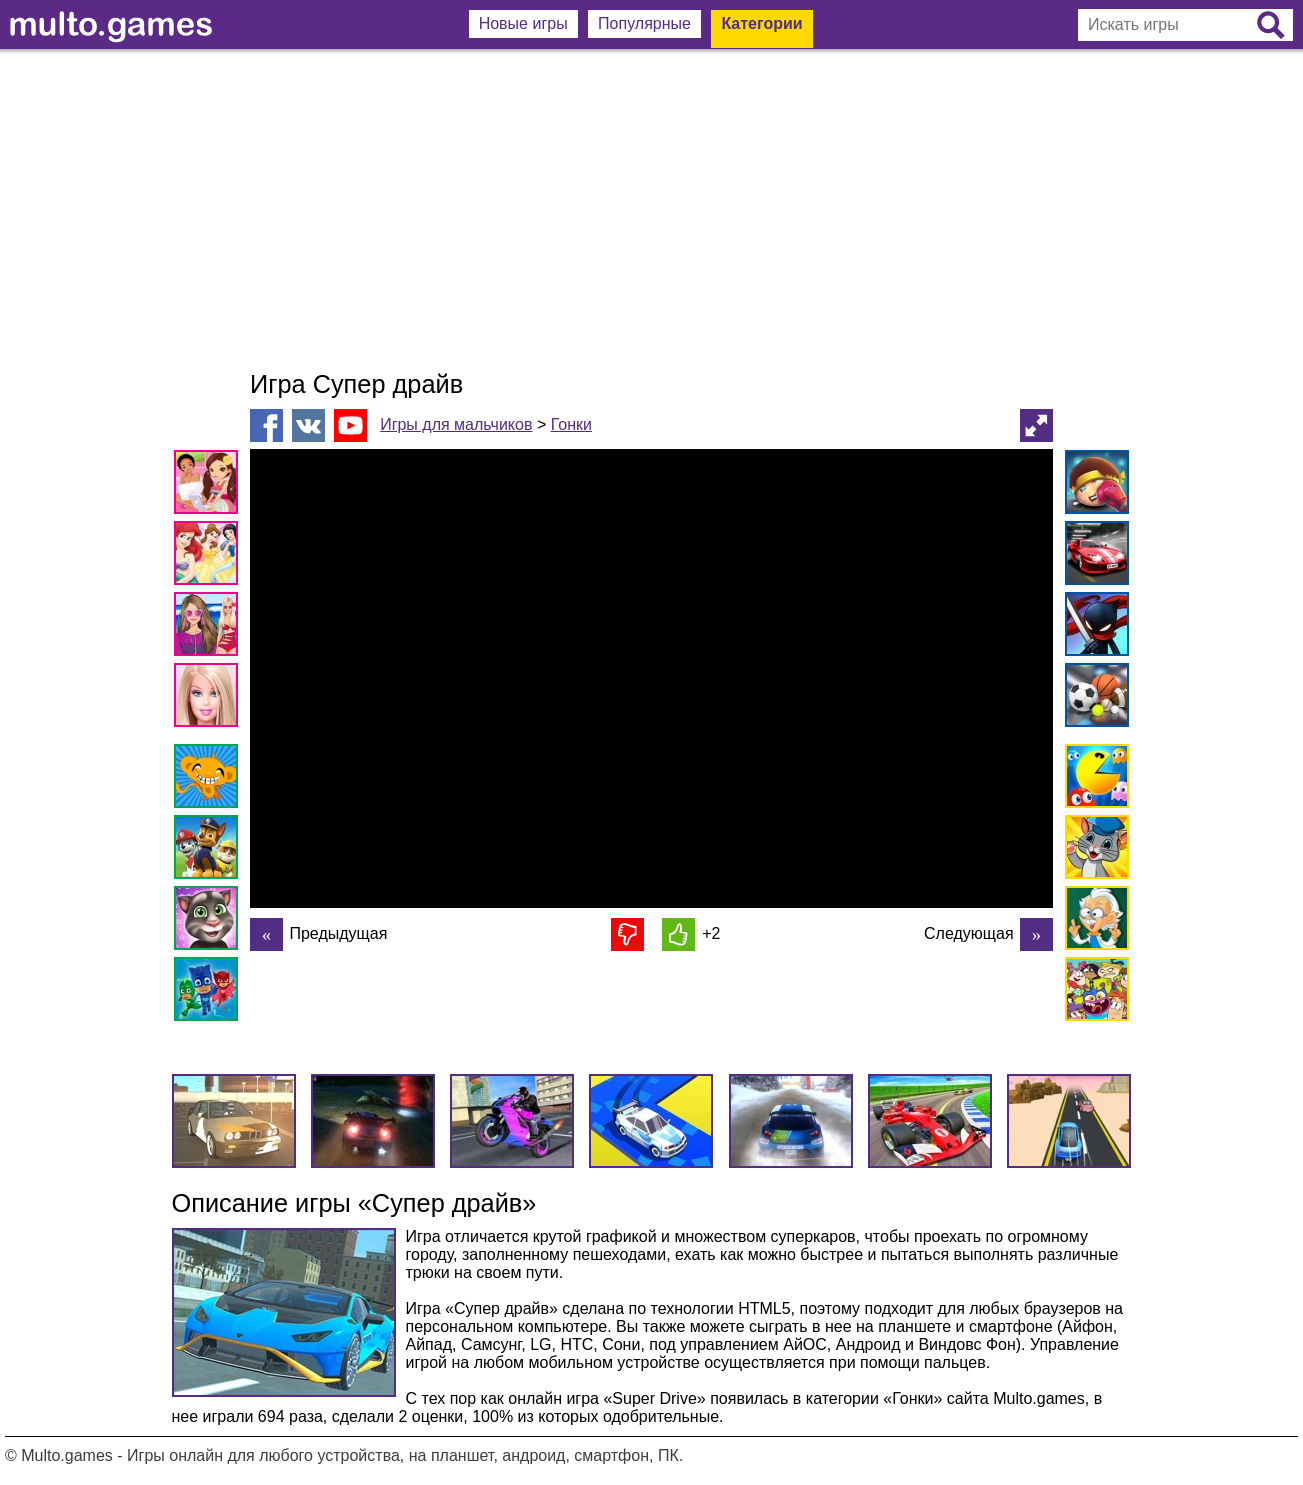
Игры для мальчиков (456, 424)
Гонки (571, 424)
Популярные (644, 23)
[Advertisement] (652, 210)
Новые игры (523, 23)
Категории (761, 23)
